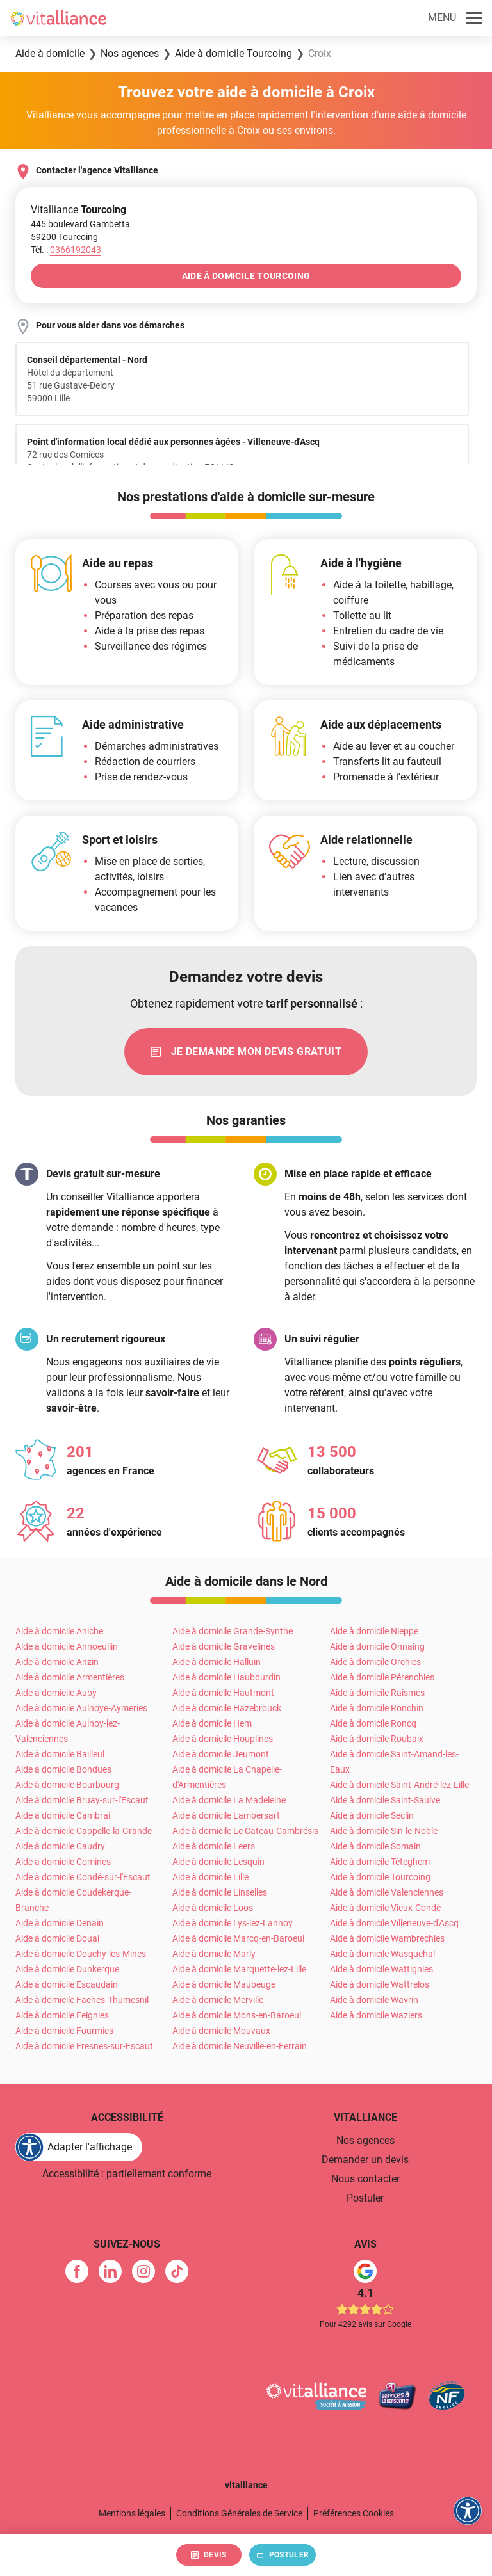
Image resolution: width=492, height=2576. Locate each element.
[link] (246, 1051)
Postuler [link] (365, 2198)
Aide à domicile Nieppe (374, 1631)
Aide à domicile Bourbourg (67, 1785)
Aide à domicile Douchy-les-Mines (80, 1954)
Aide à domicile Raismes (377, 1692)
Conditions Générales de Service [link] (239, 2513)
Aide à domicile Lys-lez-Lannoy (232, 1923)
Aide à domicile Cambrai (62, 1815)
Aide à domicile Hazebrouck (226, 1708)
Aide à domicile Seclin (372, 1815)
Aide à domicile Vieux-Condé (385, 1908)
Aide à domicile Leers (213, 1846)
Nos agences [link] (365, 2140)
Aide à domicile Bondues (63, 1769)
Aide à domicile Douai (57, 1938)
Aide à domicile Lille (210, 1877)
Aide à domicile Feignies (62, 2015)
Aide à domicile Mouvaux (221, 2030)
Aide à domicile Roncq (373, 1723)
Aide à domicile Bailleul (59, 1754)
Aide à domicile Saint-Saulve (385, 1800)
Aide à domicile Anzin (57, 1662)
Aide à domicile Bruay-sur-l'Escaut (82, 1800)
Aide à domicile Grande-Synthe (232, 1631)
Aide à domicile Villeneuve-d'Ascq (394, 1923)
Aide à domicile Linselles (219, 1892)
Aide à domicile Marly (214, 1954)
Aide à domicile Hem (212, 1723)
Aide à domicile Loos (212, 1908)
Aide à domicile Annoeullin (66, 1646)
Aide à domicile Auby (56, 1692)
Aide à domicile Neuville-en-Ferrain (239, 2046)
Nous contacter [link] (365, 2179)
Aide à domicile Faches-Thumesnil (82, 2000)
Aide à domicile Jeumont (220, 1754)
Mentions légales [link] (132, 2513)
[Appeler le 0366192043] (75, 250)
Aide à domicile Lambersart (226, 1815)
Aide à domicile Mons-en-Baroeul (236, 2015)
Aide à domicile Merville (217, 2000)
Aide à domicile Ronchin (376, 1708)
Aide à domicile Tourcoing (380, 1877)
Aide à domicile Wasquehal (382, 1954)
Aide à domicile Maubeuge (223, 1984)
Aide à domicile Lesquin (218, 1861)
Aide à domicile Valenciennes (386, 1892)
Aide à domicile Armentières (69, 1677)
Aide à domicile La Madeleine (229, 1800)
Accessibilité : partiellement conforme (126, 2174)
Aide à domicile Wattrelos (379, 1984)
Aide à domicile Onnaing (377, 1646)
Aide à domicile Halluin (216, 1662)
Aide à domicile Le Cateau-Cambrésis (245, 1831)
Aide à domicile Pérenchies (382, 1677)
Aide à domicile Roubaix (376, 1739)
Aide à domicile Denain (59, 1923)
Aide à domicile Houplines (222, 1739)
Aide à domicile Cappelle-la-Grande (83, 1831)
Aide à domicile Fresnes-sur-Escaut (84, 2046)
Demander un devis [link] (365, 2159)
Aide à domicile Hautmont (223, 1692)
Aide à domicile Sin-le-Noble (384, 1831)
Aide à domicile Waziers (376, 2015)
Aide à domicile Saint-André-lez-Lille (399, 1785)
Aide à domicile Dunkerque (67, 1969)
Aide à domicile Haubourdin (226, 1677)
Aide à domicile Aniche (59, 1631)
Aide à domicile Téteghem (380, 1861)
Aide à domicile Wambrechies (387, 1938)
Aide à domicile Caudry (60, 1846)
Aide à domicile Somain (375, 1846)
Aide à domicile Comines (63, 1861)
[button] (455, 18)
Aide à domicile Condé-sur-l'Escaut (83, 1877)
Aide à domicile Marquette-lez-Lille (239, 1969)
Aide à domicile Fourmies (64, 2030)
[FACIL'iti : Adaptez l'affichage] (78, 2147)
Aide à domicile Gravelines (223, 1646)
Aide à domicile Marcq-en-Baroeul (238, 1938)
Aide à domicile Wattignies (381, 1969)
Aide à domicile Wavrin (374, 2000)
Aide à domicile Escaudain (66, 1984)
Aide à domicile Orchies (375, 1662)
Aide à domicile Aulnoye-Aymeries (81, 1708)
